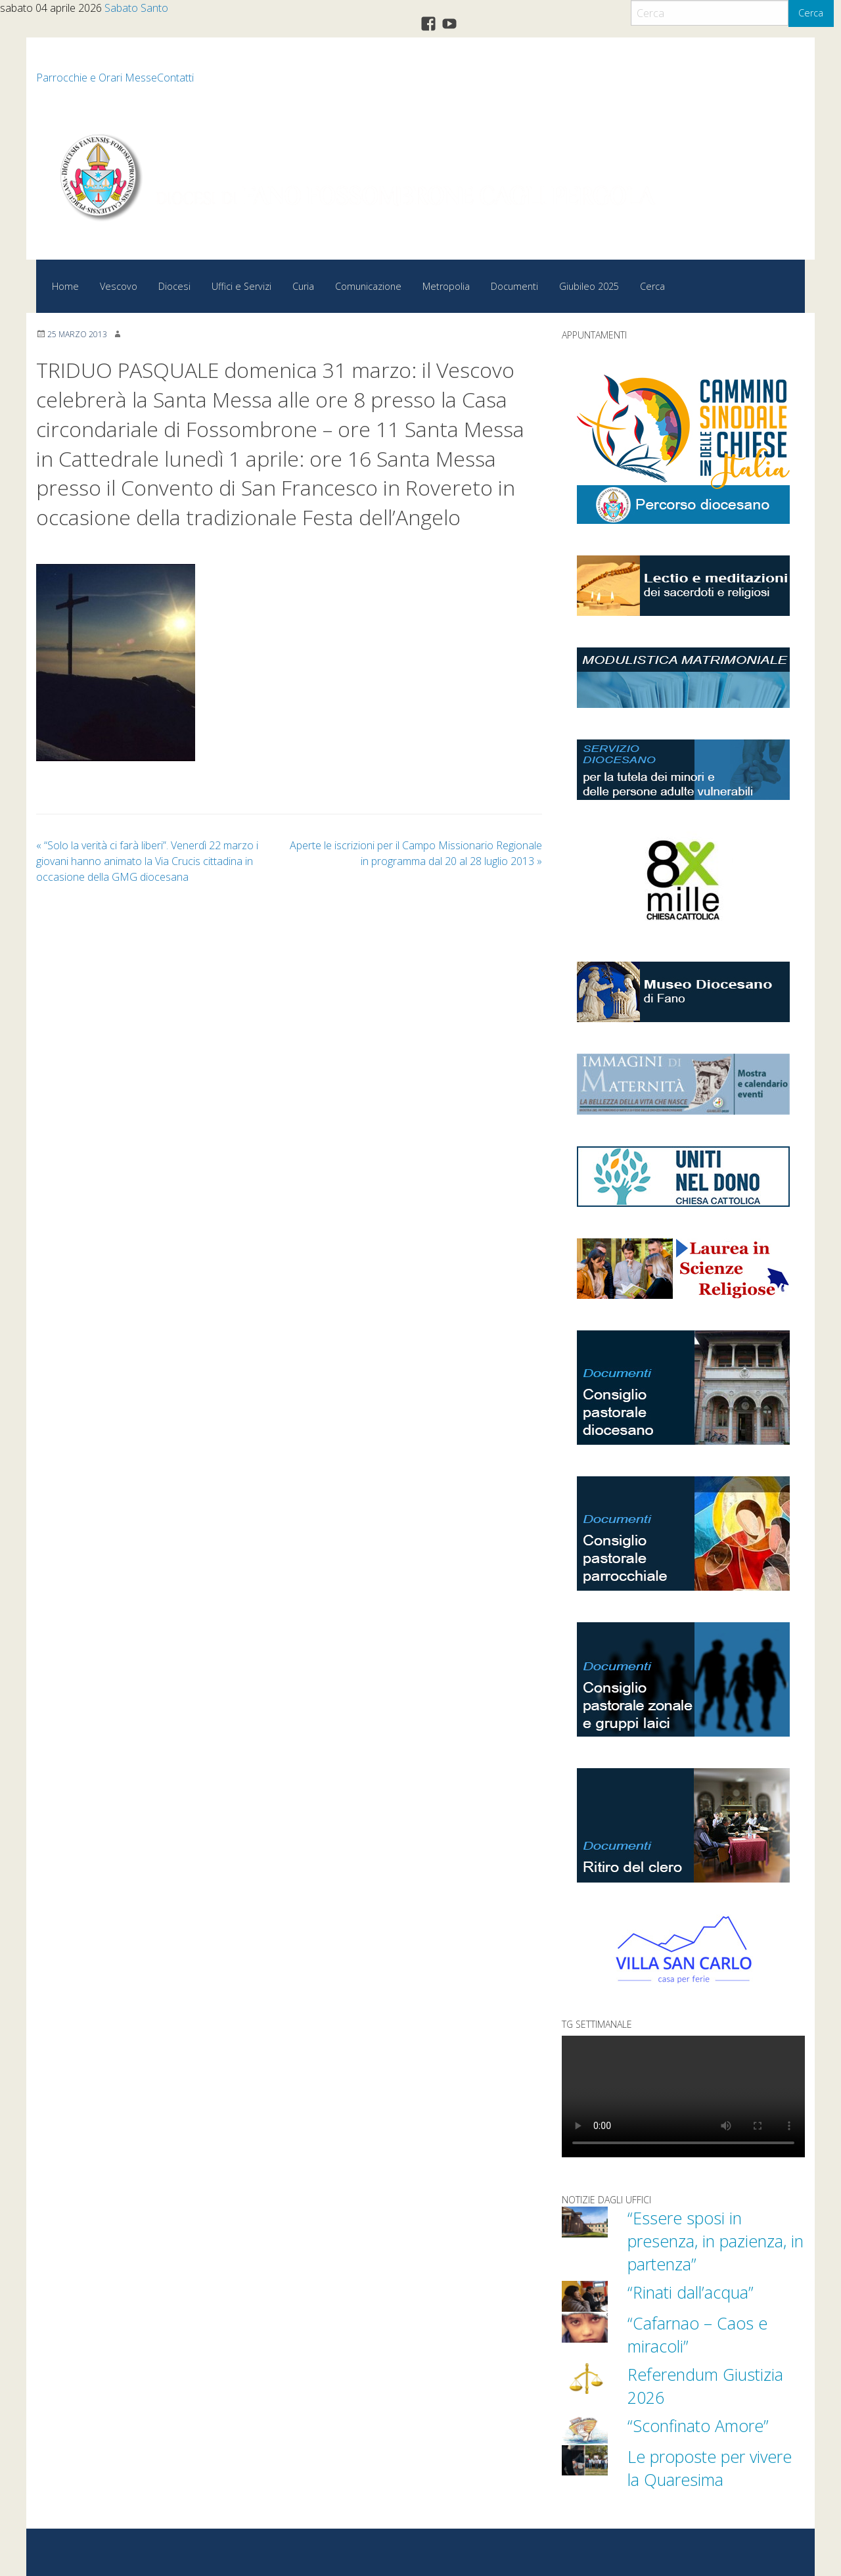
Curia (303, 286)
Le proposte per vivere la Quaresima (709, 2468)
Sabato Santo (136, 8)
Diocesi (174, 286)
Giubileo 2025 (589, 286)
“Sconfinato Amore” (698, 2425)
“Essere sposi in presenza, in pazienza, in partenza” (715, 2241)
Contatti (175, 77)
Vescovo (118, 286)
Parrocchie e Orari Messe (96, 77)
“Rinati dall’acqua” (690, 2292)
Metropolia (446, 286)
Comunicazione (368, 286)
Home (65, 286)
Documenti (514, 286)
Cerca (810, 13)
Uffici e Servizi (241, 286)
